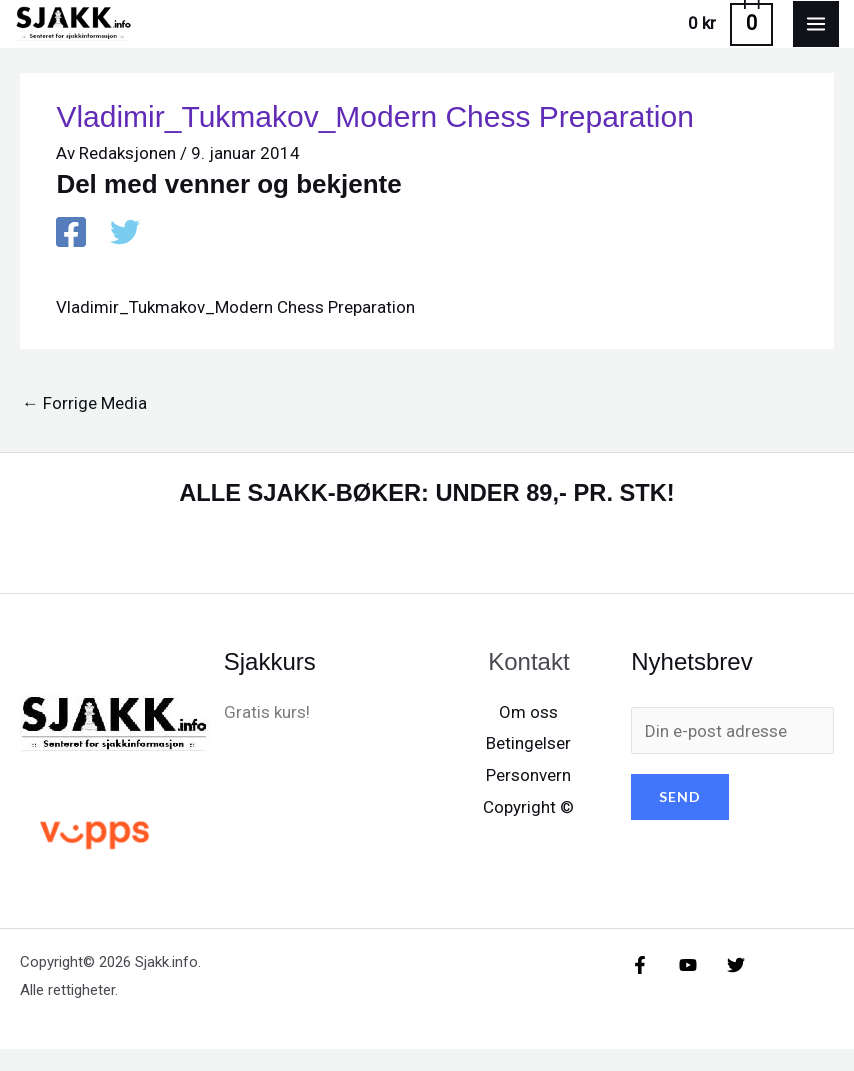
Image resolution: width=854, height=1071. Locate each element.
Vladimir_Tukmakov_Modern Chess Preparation (235, 329)
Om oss (528, 734)
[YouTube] (670, 988)
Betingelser (528, 766)
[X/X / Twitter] (700, 988)
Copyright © (528, 829)
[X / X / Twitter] (125, 257)
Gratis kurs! (267, 734)
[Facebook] (71, 257)
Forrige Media (84, 425)
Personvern (528, 797)
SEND (680, 819)
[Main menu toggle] (816, 35)
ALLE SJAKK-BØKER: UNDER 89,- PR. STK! (427, 514)
